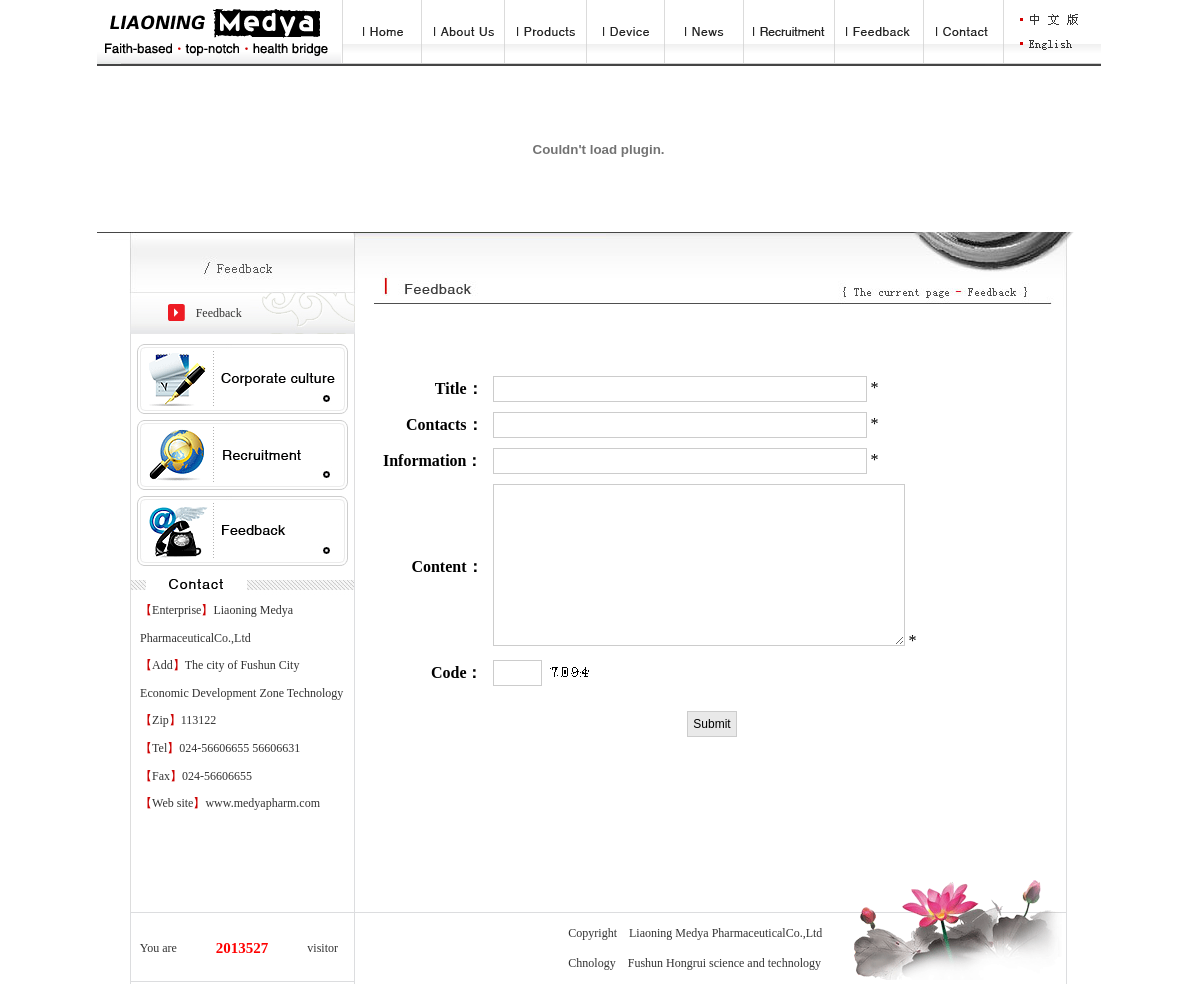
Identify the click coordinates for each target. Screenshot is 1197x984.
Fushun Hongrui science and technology (724, 963)
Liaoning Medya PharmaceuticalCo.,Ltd (725, 933)
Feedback (219, 313)
